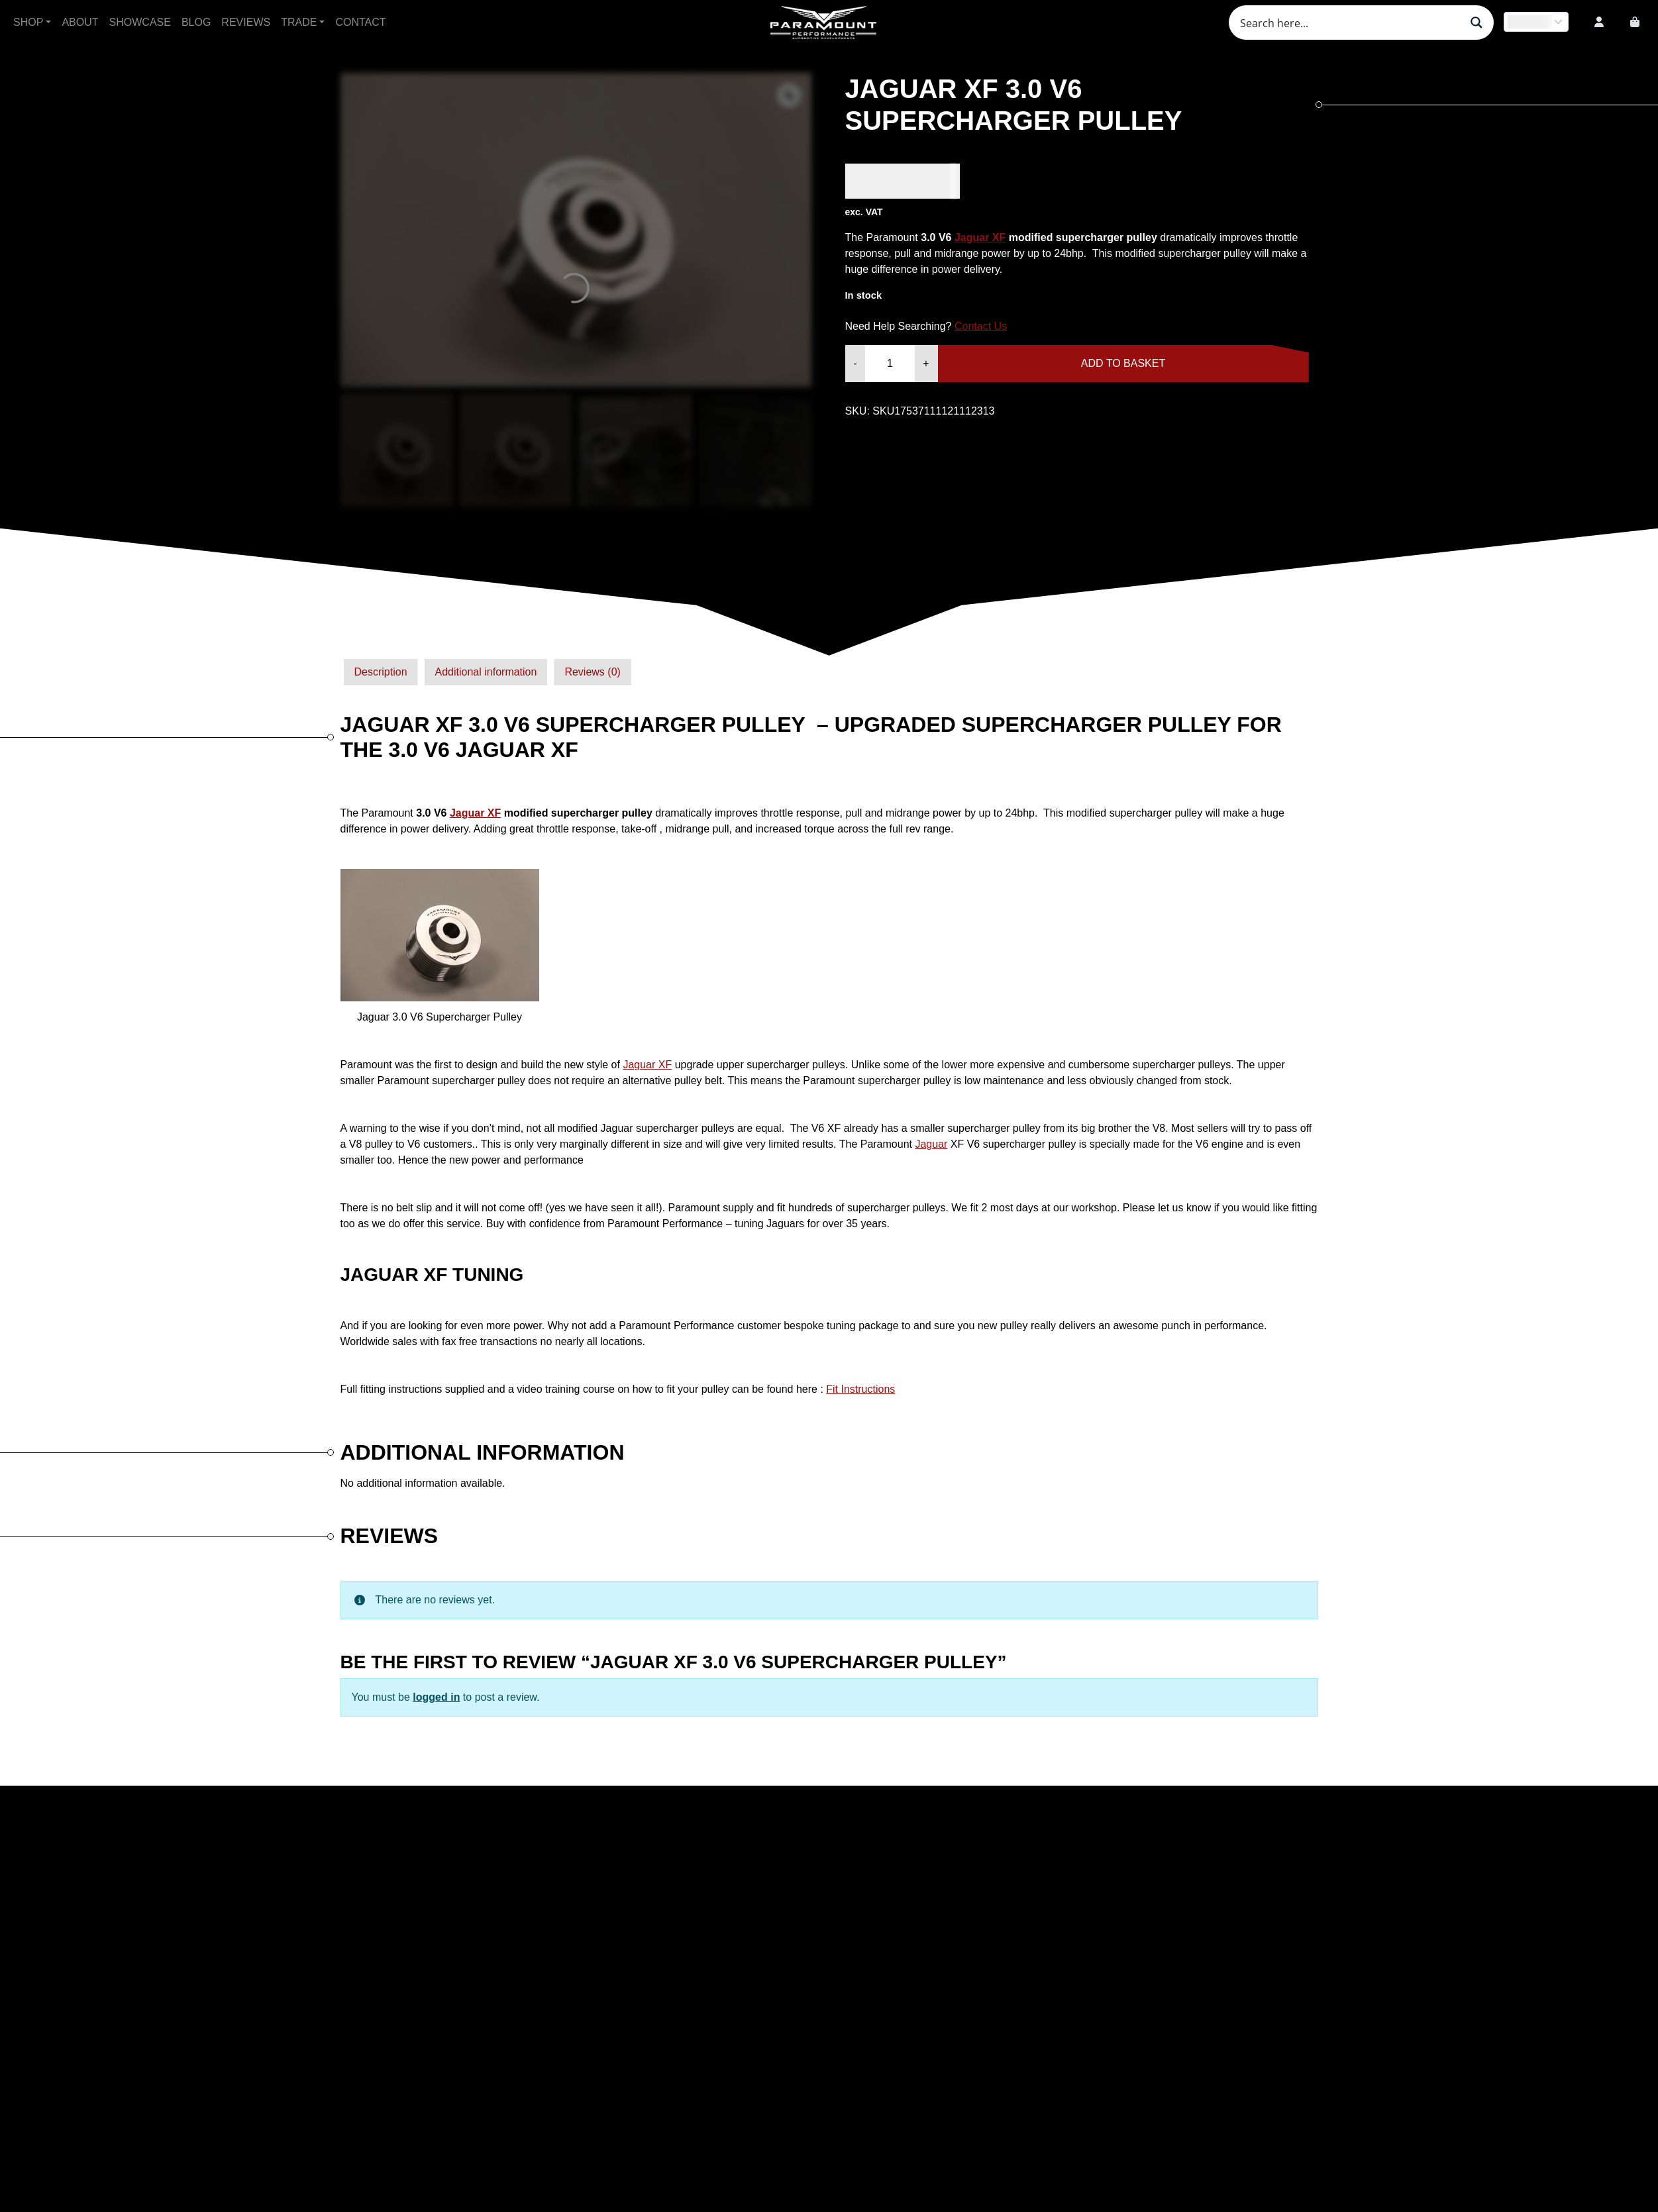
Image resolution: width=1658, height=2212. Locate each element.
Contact (360, 22)
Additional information (486, 672)
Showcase (140, 22)
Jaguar (647, 1064)
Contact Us (981, 326)
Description (380, 672)
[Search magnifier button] (1476, 22)
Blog (196, 22)
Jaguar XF (980, 237)
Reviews (245, 22)
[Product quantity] (890, 363)
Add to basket (1123, 363)
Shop (28, 22)
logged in (436, 1697)
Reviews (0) (592, 672)
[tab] (381, 672)
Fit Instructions (860, 1389)
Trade (299, 22)
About (80, 22)
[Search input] (1348, 22)
